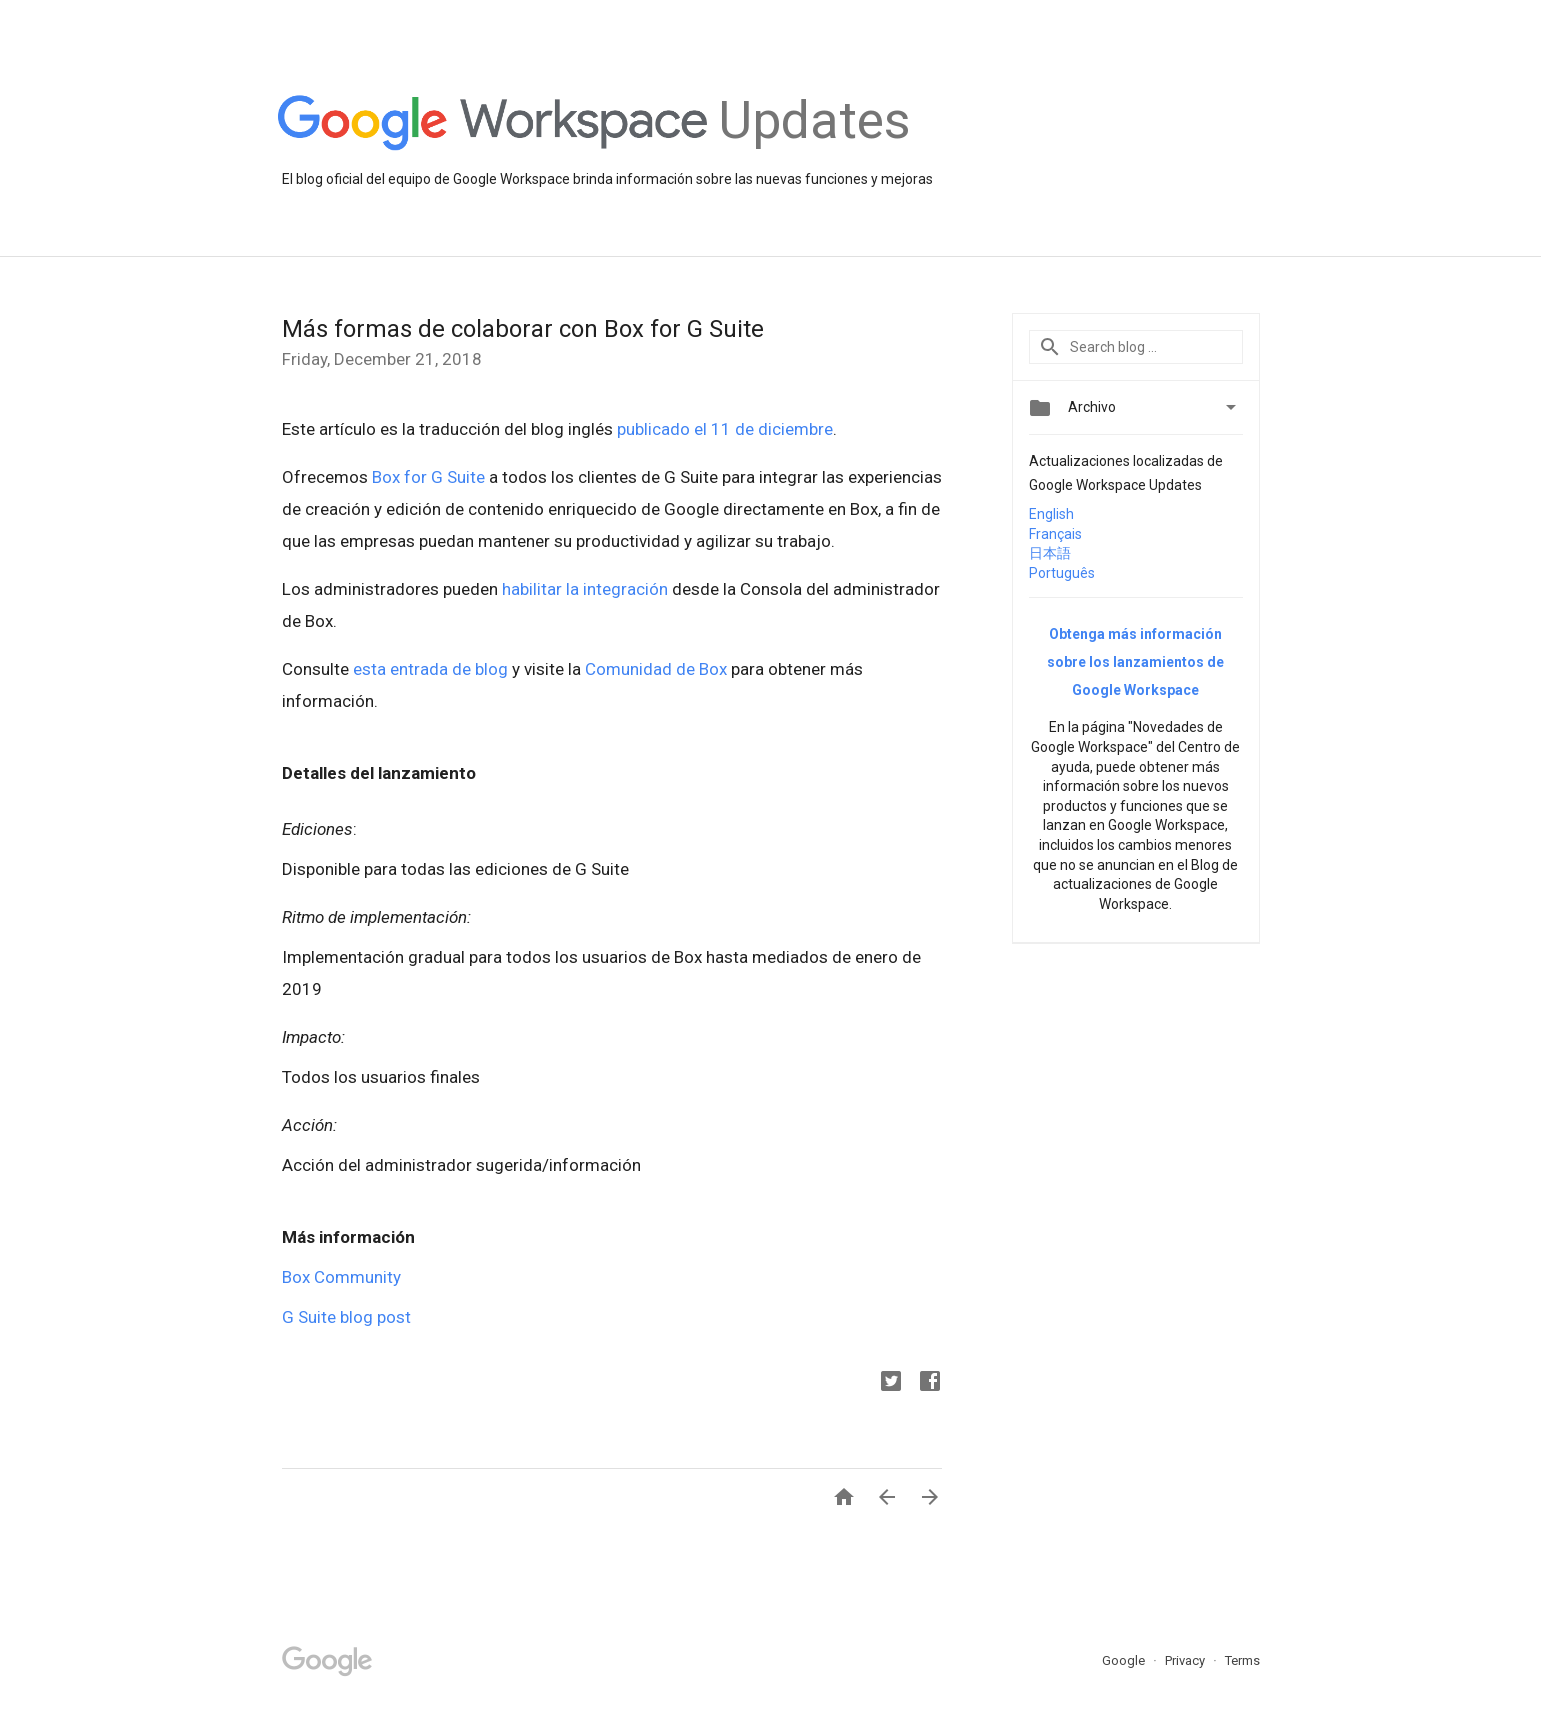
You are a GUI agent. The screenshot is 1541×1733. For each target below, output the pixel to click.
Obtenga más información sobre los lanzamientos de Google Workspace (1135, 662)
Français (1055, 534)
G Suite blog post (346, 1317)
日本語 (1050, 553)
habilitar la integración (585, 589)
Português (1062, 573)
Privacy (1186, 1660)
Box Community (341, 1277)
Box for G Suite (428, 477)
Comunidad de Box (656, 669)
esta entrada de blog (430, 669)
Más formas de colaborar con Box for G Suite (523, 329)
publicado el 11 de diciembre (725, 429)
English (1051, 514)
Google (1125, 1660)
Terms (1242, 1660)
